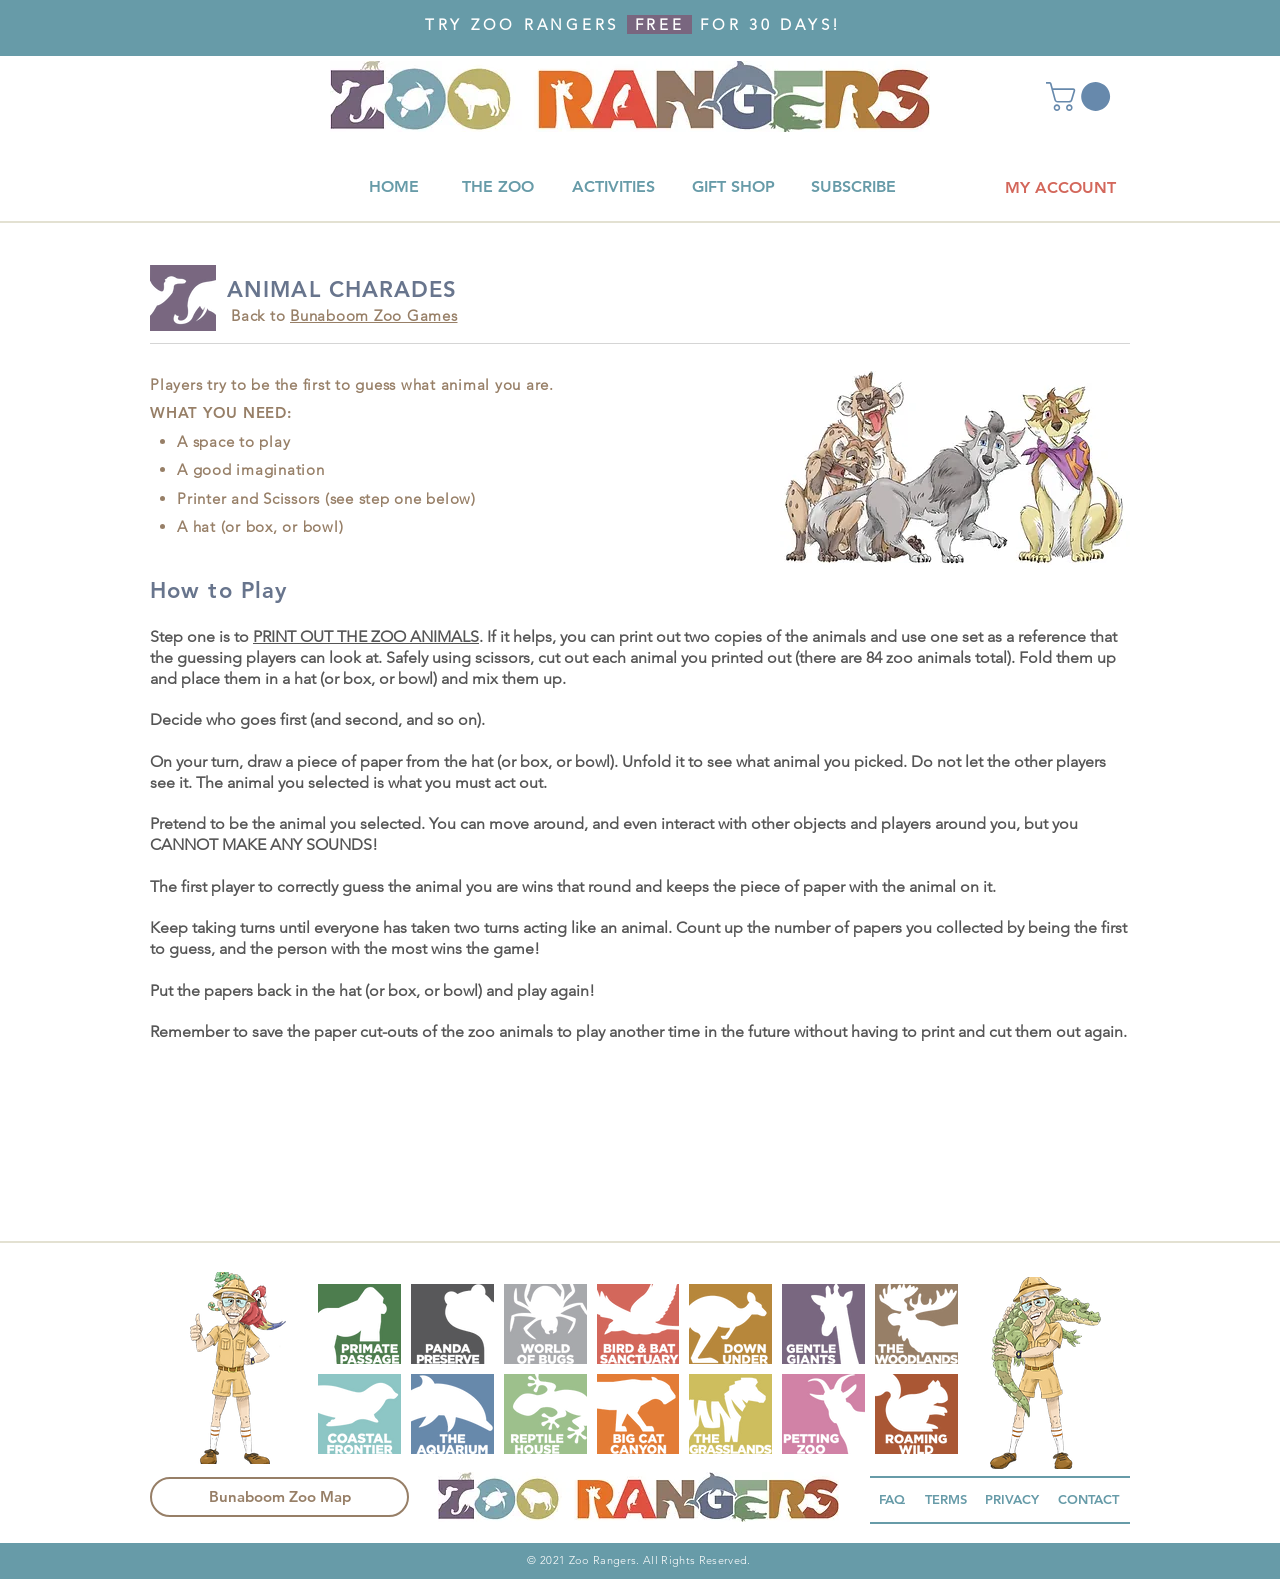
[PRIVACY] (1011, 1499)
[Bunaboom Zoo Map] (279, 1497)
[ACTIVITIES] (613, 187)
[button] (1081, 96)
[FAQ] (892, 1499)
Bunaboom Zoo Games (374, 315)
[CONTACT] (1088, 1499)
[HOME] (394, 187)
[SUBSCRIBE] (853, 187)
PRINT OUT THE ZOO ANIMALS (366, 636)
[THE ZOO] (497, 187)
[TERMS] (946, 1499)
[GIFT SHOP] (733, 187)
